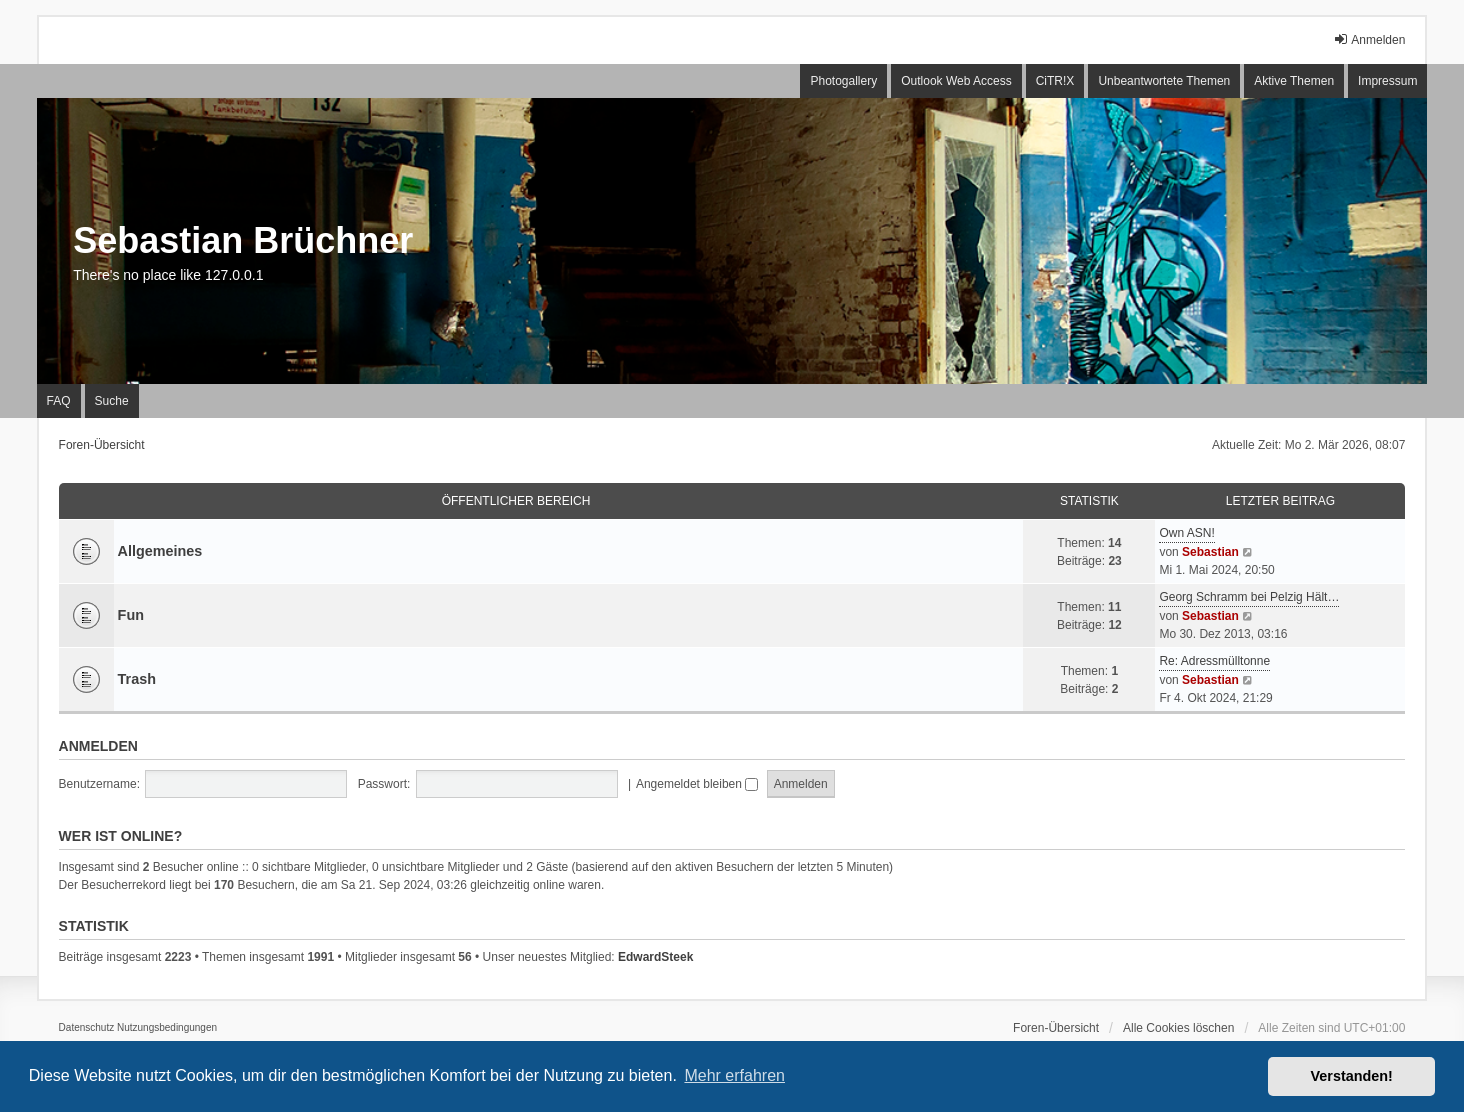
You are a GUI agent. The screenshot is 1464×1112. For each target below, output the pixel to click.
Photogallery (843, 81)
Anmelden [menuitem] (1369, 39)
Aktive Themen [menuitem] (1294, 81)
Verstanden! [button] (1352, 1076)
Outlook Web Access (956, 81)
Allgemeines (160, 551)
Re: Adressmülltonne (1214, 661)
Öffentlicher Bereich (516, 501)
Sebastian (1210, 552)
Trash (137, 679)
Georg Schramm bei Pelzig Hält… (1249, 597)
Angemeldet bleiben (697, 784)
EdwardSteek (655, 957)
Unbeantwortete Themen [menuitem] (1164, 81)
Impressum (1387, 81)
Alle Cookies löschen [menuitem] (1178, 1028)
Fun (131, 615)
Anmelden (98, 746)
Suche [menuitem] (112, 401)
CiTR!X (1055, 81)
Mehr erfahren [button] (734, 1075)
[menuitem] (87, 1028)
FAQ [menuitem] (59, 401)
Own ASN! (1186, 533)
